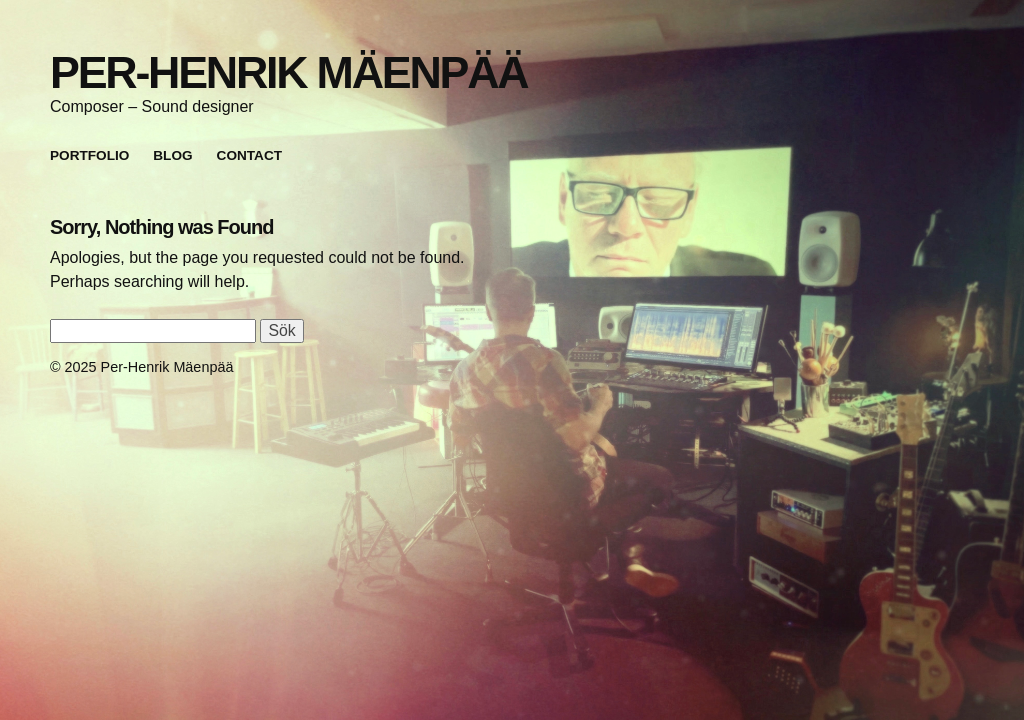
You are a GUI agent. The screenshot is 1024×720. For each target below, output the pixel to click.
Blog (172, 155)
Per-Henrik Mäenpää (288, 72)
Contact (249, 155)
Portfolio (89, 155)
